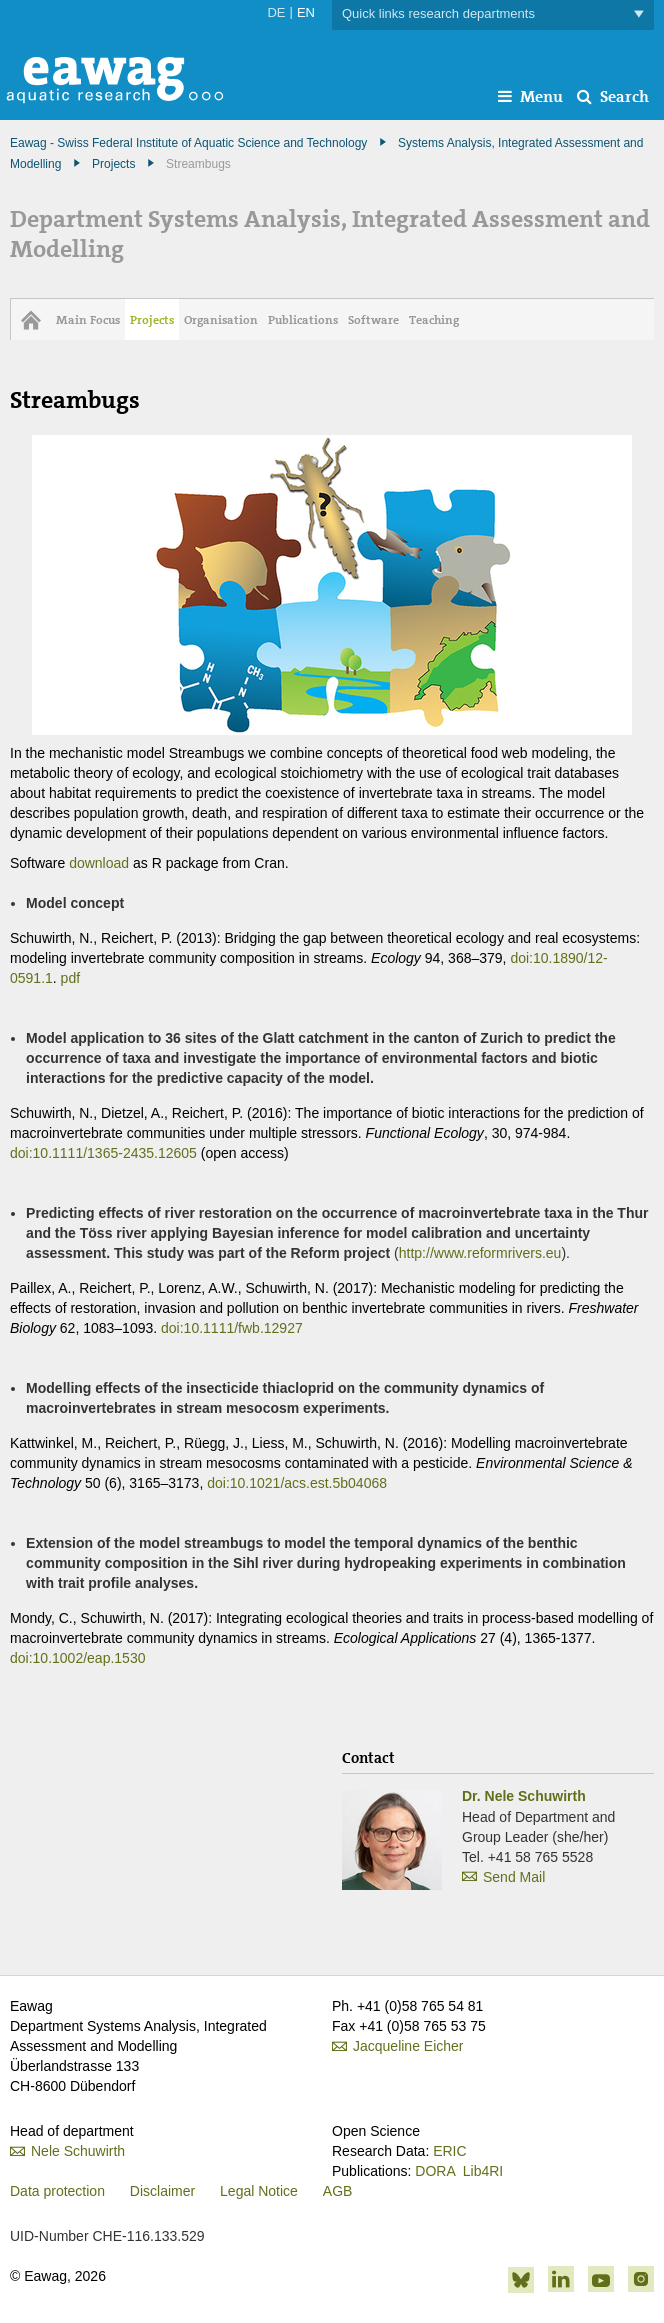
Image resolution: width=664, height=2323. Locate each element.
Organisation (221, 320)
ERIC (449, 2151)
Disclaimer (162, 2191)
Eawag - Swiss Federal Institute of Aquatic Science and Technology (188, 143)
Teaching (434, 320)
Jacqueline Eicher (408, 2046)
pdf (70, 978)
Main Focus (88, 320)
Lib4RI (483, 2171)
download (99, 863)
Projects (113, 164)
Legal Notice (259, 2191)
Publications (303, 320)
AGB (338, 2191)
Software (373, 320)
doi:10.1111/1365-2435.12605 (103, 1153)
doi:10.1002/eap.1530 (77, 1658)
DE (276, 12)
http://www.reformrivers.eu (480, 1253)
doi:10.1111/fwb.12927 (232, 1328)
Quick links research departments (493, 14)
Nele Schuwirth (78, 2151)
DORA (435, 2171)
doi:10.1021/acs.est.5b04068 (297, 1483)
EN (306, 12)
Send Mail (514, 1877)
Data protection (57, 2191)
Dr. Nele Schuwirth (524, 1796)
